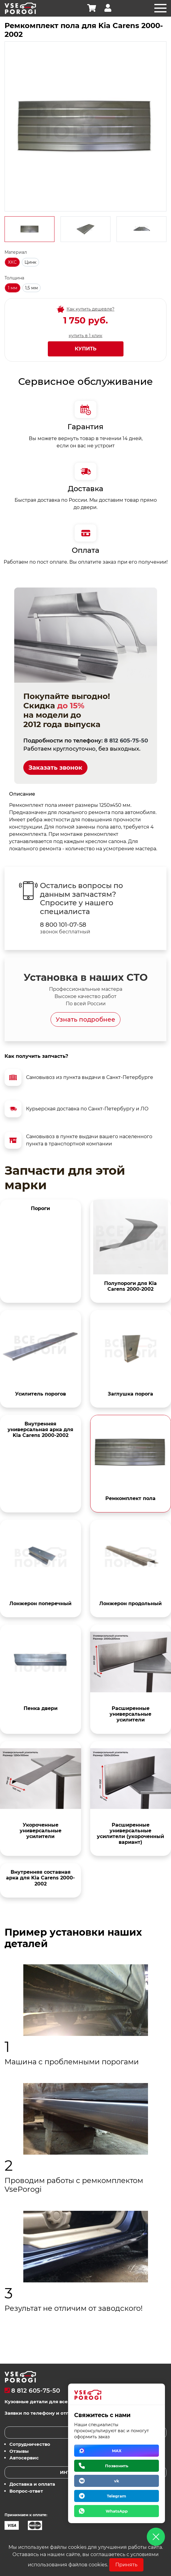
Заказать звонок (55, 767)
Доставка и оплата (32, 2484)
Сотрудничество (29, 2444)
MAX (116, 2450)
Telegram (116, 2496)
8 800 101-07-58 (63, 924)
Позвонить (116, 2465)
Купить (86, 349)
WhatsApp (117, 2511)
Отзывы (19, 2451)
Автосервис (24, 2458)
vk (116, 2480)
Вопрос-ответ (26, 2491)
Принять (126, 2565)
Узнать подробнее (85, 1019)
